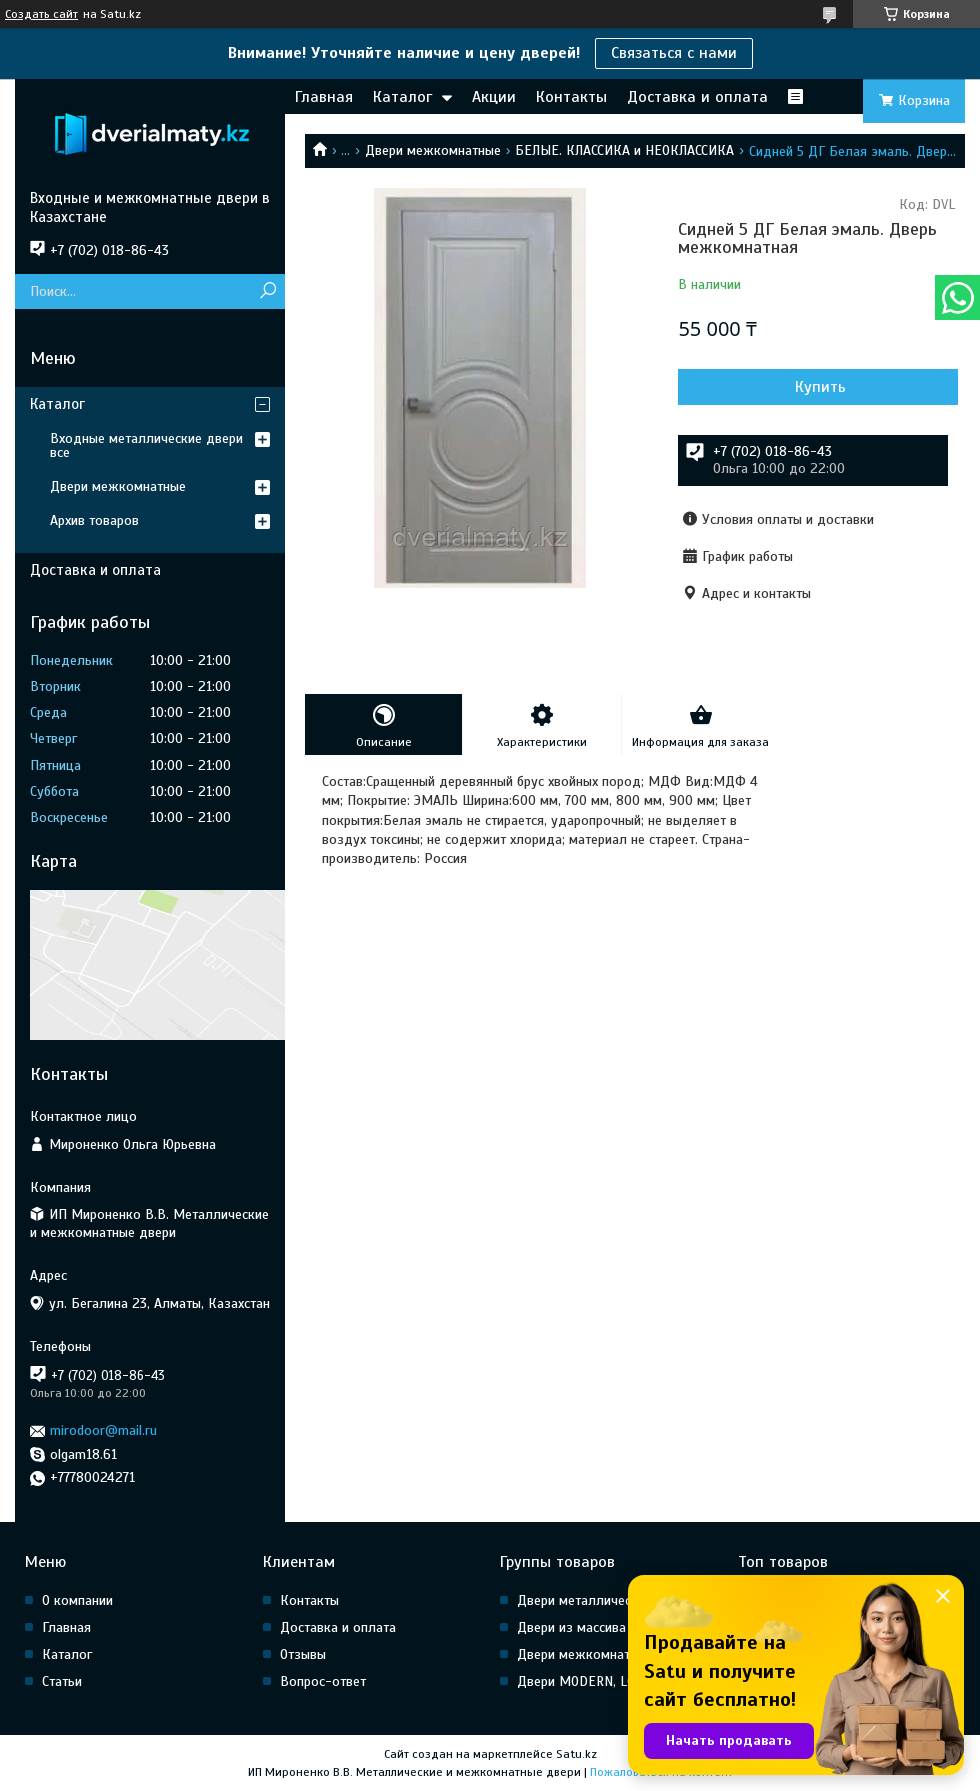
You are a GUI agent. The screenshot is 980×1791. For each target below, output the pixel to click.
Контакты (571, 97)
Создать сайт (41, 14)
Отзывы (303, 1654)
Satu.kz (576, 1754)
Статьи (62, 1681)
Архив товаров (94, 520)
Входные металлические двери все (146, 445)
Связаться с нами (674, 53)
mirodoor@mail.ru (103, 1430)
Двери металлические (584, 1600)
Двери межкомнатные (433, 150)
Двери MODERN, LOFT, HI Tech (607, 1681)
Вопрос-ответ (323, 1681)
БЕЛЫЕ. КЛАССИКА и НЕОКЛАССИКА (624, 150)
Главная (324, 97)
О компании (77, 1600)
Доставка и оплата (697, 97)
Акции (494, 97)
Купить (820, 387)
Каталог (402, 97)
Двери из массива (571, 1627)
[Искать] (267, 291)
